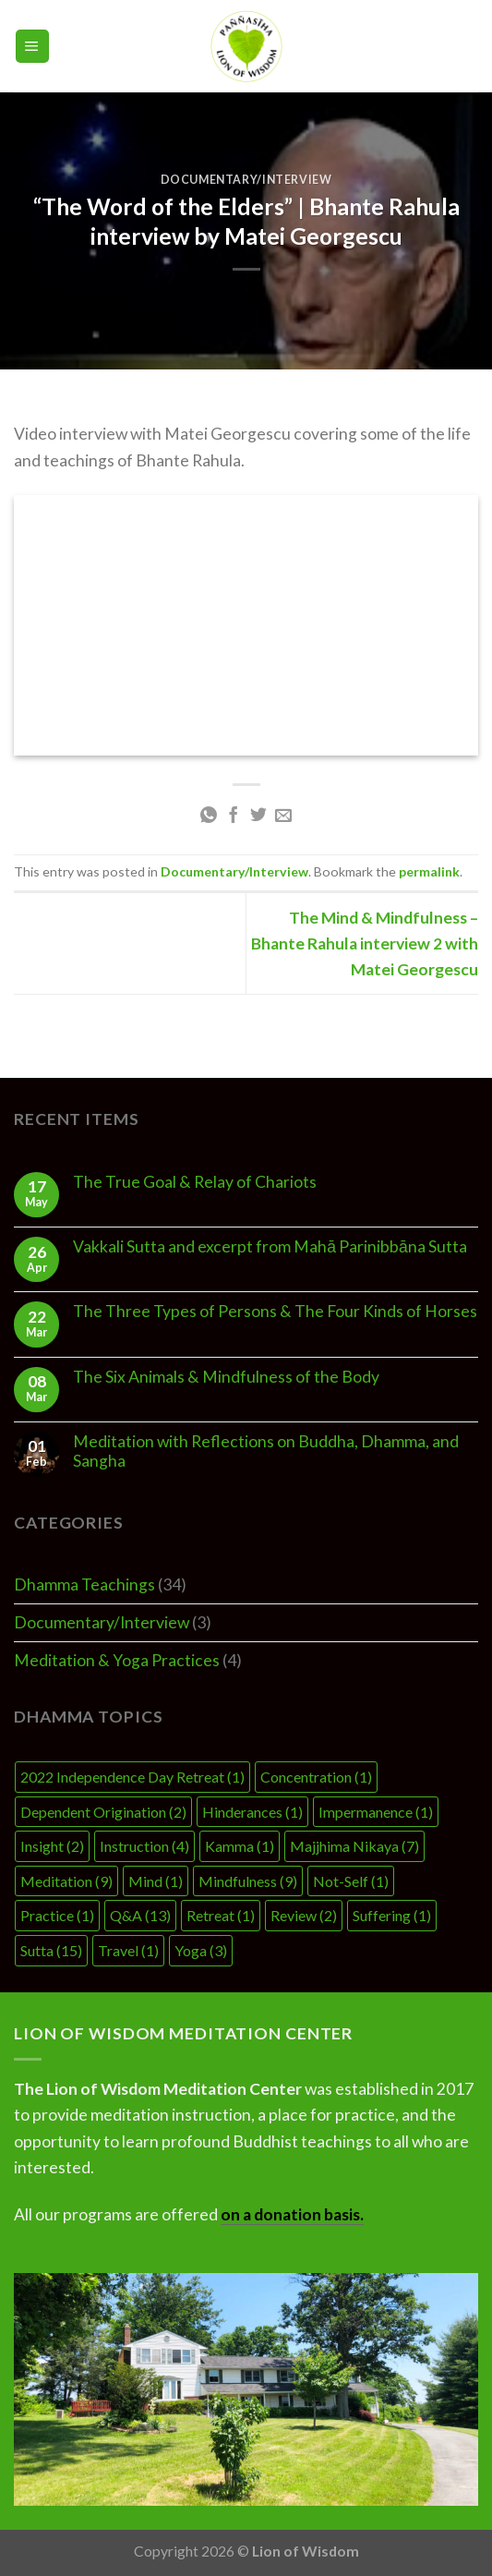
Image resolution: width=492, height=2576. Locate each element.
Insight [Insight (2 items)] (52, 1846)
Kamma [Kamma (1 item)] (239, 1846)
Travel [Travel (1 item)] (128, 1950)
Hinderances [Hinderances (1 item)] (252, 1811)
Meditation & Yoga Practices (117, 1660)
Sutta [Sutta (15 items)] (51, 1950)
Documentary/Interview (246, 180)
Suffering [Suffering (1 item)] (392, 1915)
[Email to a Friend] (283, 816)
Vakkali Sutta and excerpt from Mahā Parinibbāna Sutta (270, 1246)
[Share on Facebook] (233, 816)
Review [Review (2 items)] (303, 1915)
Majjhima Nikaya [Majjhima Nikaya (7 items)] (354, 1846)
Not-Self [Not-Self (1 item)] (351, 1881)
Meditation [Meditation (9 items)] (66, 1881)
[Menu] (32, 46)
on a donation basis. (292, 2214)
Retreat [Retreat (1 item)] (220, 1915)
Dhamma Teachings (84, 1584)
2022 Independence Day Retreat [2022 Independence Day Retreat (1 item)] (132, 1776)
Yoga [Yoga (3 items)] (200, 1950)
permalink (429, 871)
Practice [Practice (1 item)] (57, 1915)
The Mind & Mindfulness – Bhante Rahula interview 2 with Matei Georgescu (364, 943)
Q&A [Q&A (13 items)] (140, 1915)
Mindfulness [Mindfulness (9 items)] (247, 1881)
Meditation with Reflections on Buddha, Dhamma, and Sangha (266, 1451)
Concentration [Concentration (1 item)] (316, 1776)
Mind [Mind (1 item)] (155, 1881)
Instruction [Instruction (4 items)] (144, 1846)
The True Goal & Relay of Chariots (195, 1181)
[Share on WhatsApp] (208, 816)
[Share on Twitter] (258, 816)
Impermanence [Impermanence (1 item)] (375, 1811)
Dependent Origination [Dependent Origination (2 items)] (103, 1811)
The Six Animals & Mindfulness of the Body (226, 1376)
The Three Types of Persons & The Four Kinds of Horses (275, 1311)
